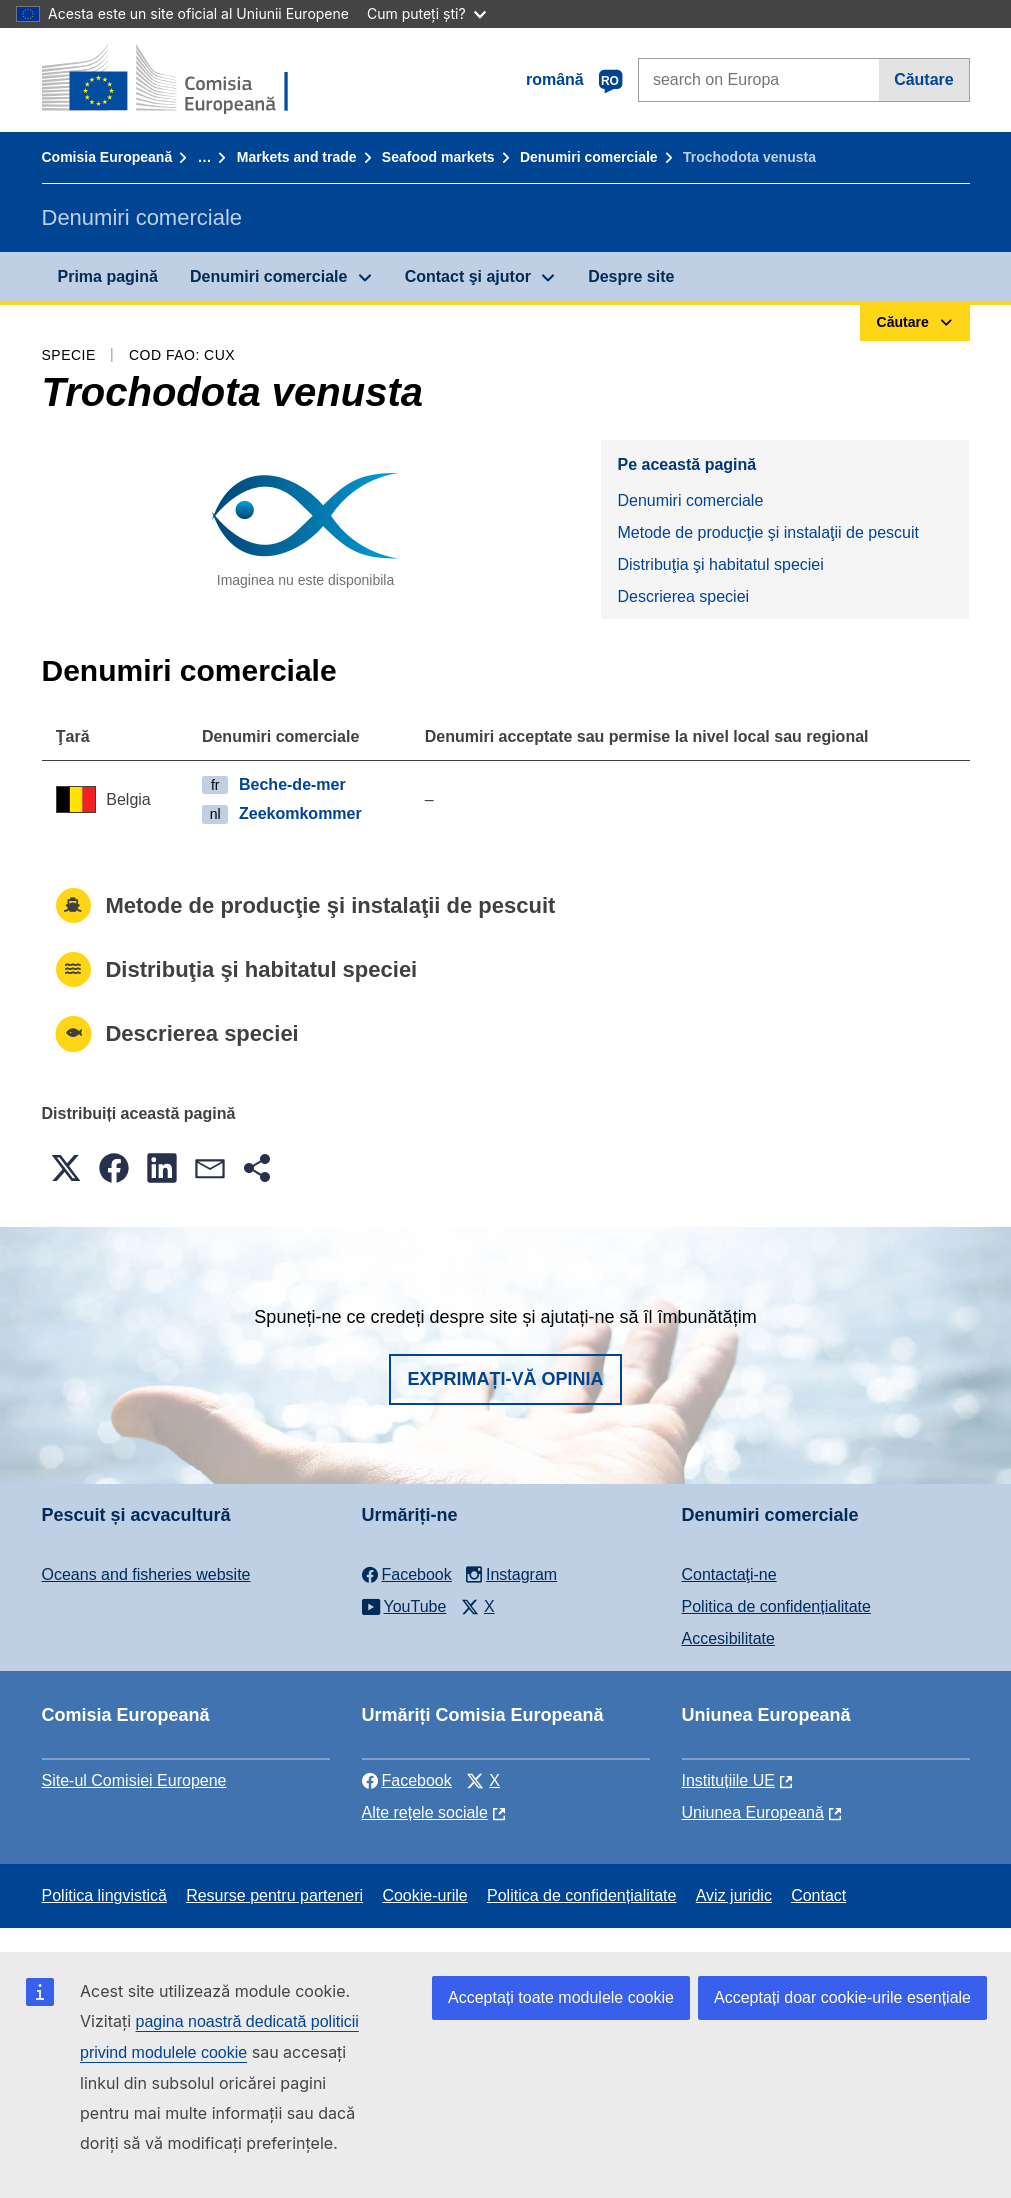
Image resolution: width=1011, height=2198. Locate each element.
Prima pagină (108, 276)
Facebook (407, 1780)
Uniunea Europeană (753, 1812)
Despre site (631, 276)
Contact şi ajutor (468, 276)
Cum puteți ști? (426, 13)
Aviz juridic (734, 1895)
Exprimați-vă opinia (505, 1379)
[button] (66, 1168)
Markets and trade (297, 157)
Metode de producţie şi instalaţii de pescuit (768, 532)
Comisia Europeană (107, 157)
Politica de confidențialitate (776, 1606)
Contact (818, 1895)
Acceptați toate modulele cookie (561, 1997)
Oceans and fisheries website (146, 1574)
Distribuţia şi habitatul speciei (720, 564)
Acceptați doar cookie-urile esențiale (842, 1997)
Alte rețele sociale (425, 1812)
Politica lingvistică (104, 1895)
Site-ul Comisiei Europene (134, 1780)
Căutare (924, 79)
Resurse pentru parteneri (274, 1895)
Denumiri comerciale (589, 157)
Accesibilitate (728, 1638)
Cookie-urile (424, 1895)
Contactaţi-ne (729, 1574)
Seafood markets (438, 157)
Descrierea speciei (683, 596)
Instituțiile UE (728, 1780)
